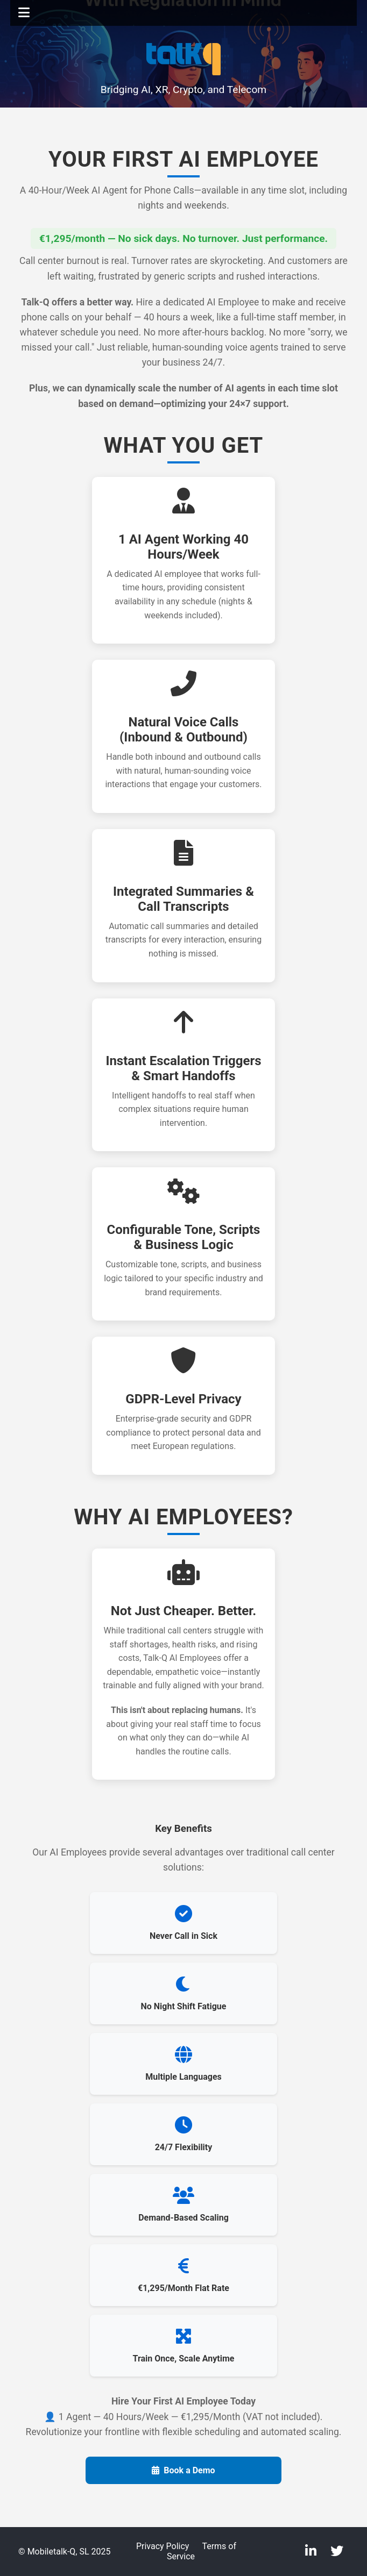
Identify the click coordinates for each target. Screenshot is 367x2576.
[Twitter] (336, 2551)
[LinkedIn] (312, 2551)
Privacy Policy (162, 2546)
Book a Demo (183, 2470)
